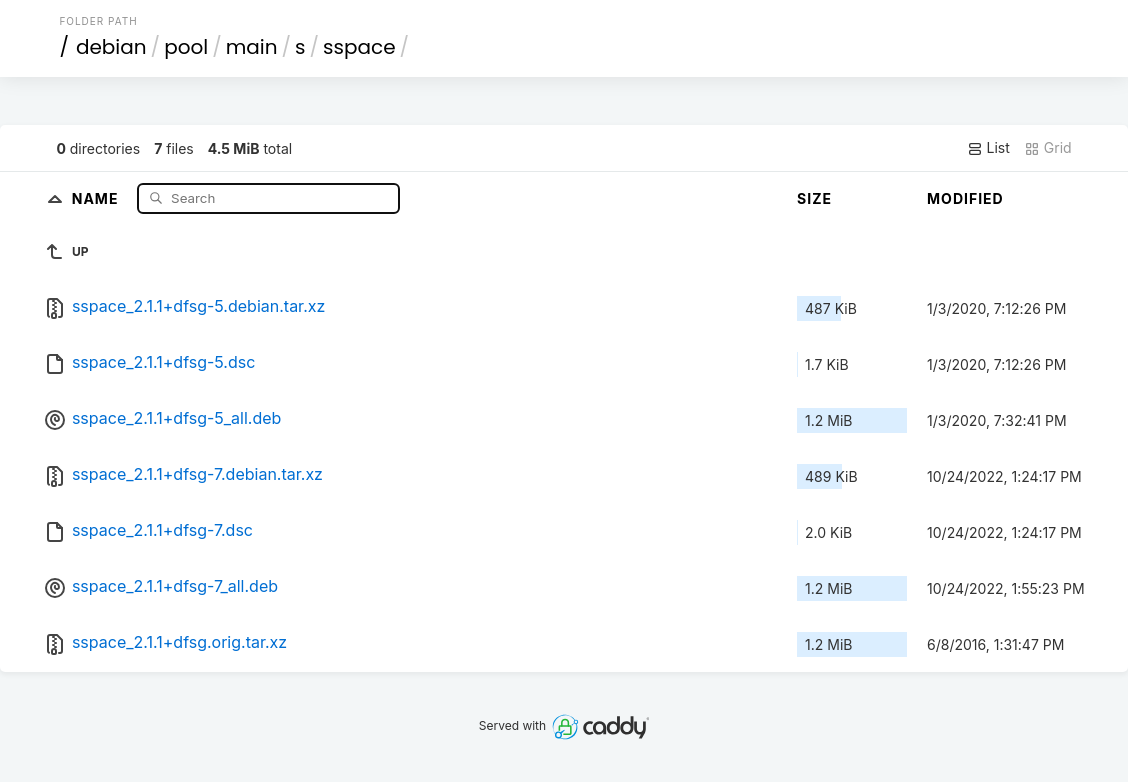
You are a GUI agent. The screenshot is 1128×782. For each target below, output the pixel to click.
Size (814, 198)
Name (97, 197)
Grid (1048, 148)
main (252, 47)
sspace (359, 47)
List (988, 148)
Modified (965, 198)
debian (111, 47)
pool (186, 47)
